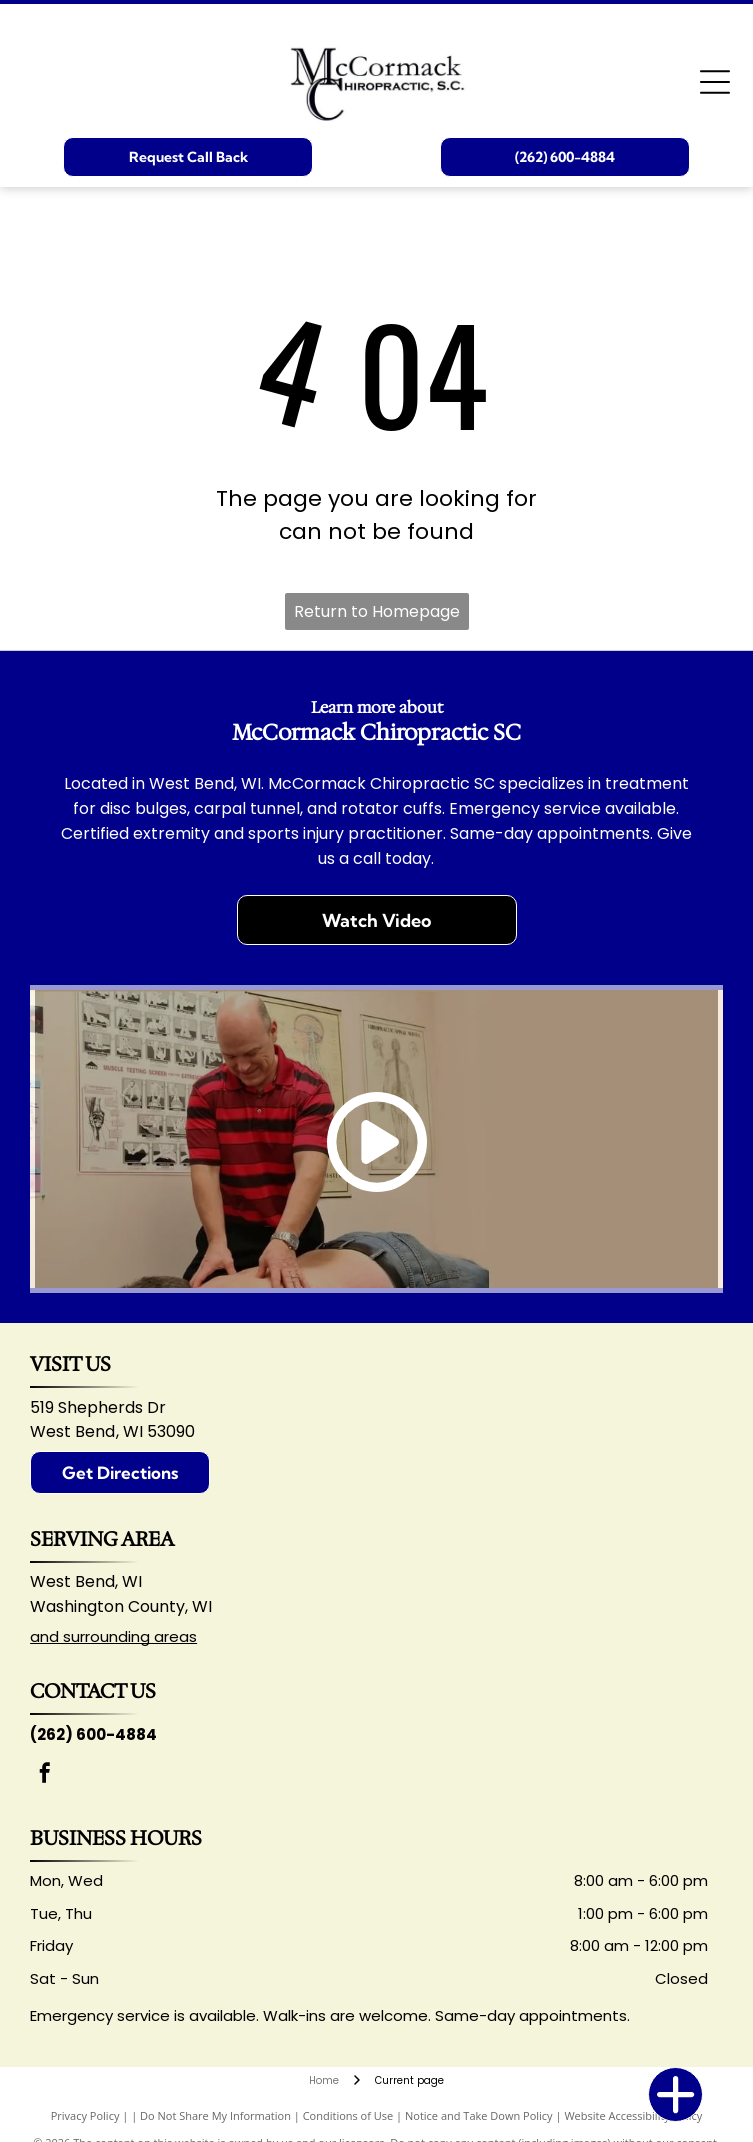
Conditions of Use (348, 2115)
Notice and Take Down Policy (479, 2115)
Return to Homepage (377, 611)
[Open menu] (715, 82)
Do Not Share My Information (215, 2115)
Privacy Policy (85, 2115)
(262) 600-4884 (93, 1734)
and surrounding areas (113, 1636)
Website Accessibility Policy (633, 2115)
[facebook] (45, 1775)
